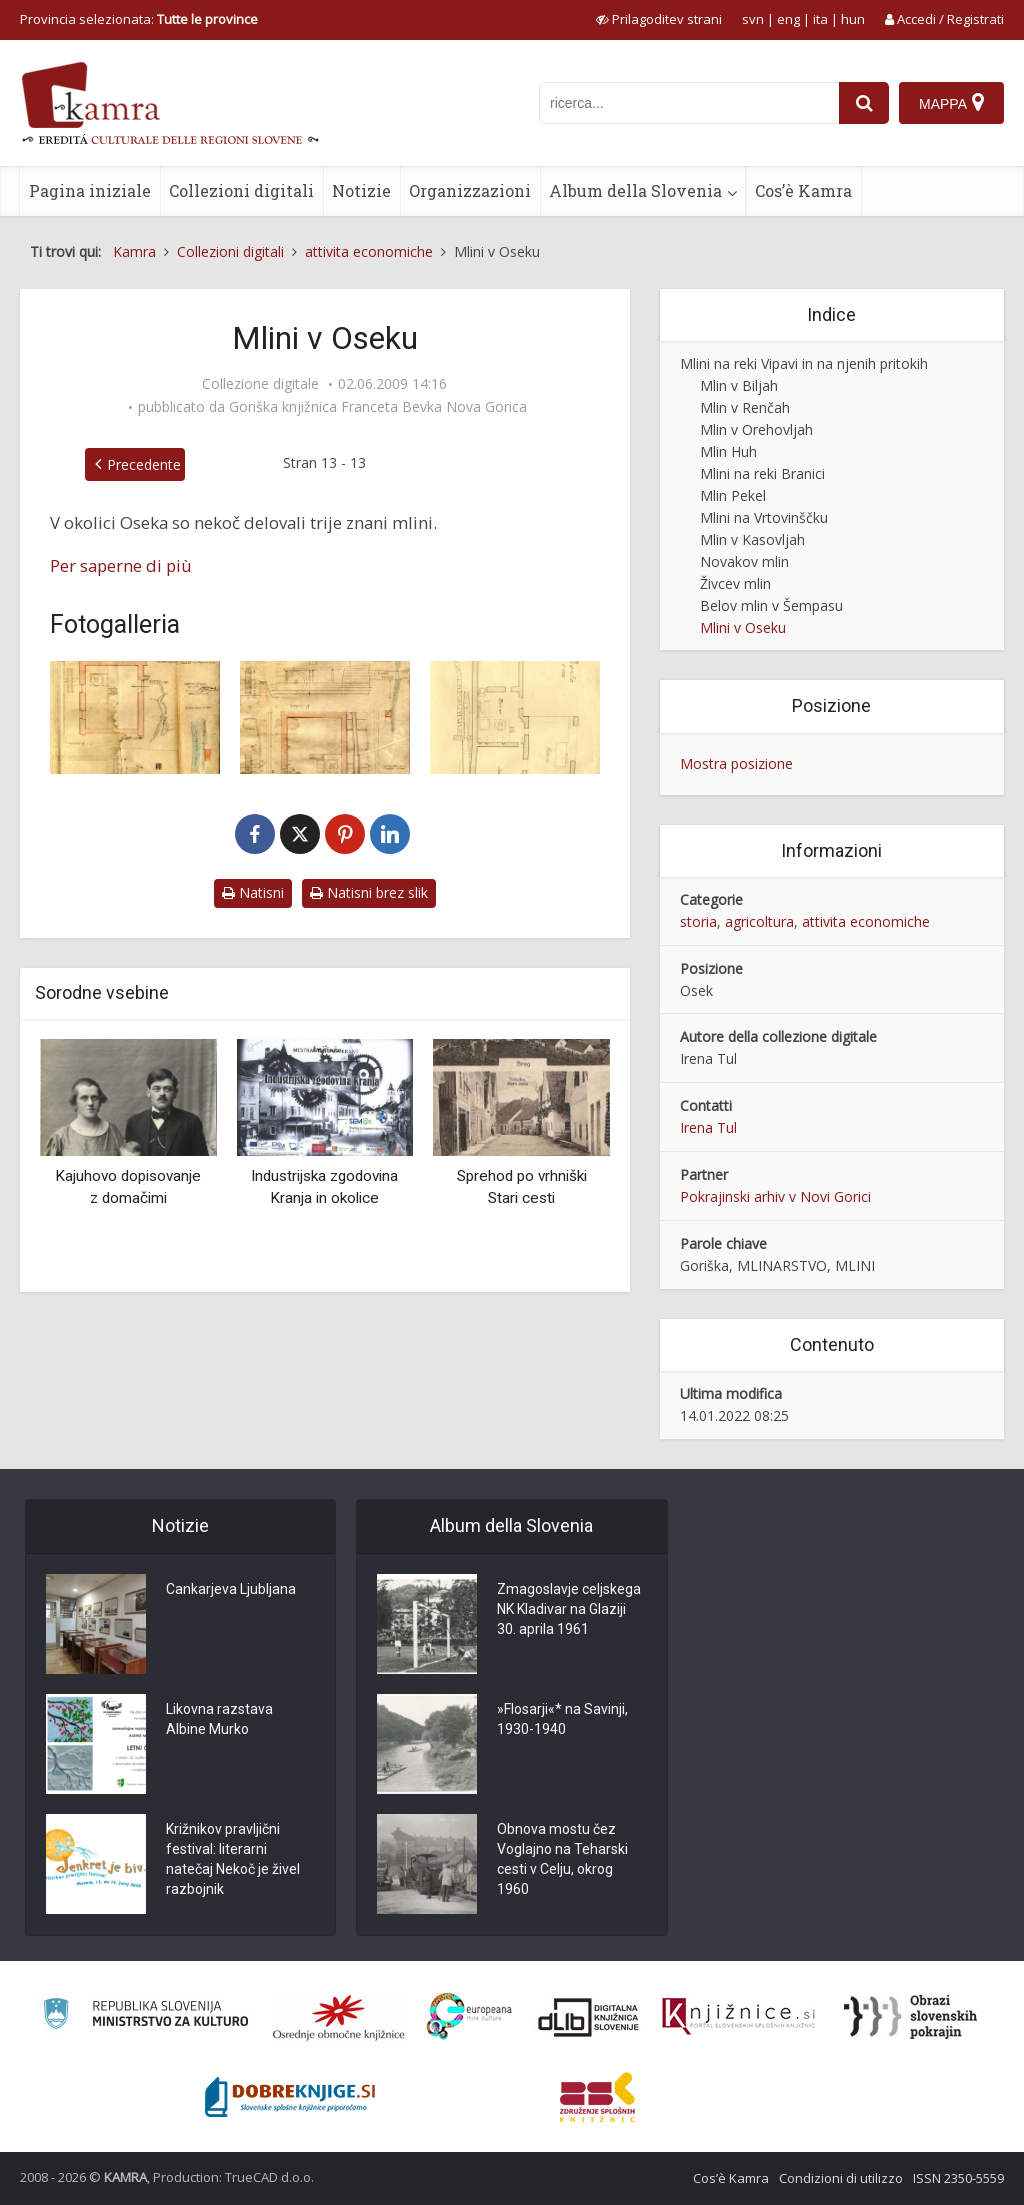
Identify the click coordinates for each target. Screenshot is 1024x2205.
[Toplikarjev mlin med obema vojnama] (135, 717)
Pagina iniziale (90, 190)
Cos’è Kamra (803, 190)
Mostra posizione (736, 763)
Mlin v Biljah (739, 385)
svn (753, 19)
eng (788, 19)
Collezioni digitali (241, 190)
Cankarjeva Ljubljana (231, 1589)
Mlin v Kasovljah (752, 539)
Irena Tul (708, 1127)
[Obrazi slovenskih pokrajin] (910, 2017)
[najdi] (864, 103)
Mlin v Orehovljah (756, 429)
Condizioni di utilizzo (841, 2178)
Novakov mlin (744, 561)
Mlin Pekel (733, 495)
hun (853, 19)
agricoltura (759, 921)
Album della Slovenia (635, 190)
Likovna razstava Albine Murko (219, 1719)
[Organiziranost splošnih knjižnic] (339, 2017)
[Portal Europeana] (469, 2016)
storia (698, 921)
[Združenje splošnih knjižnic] (597, 2097)
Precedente (144, 464)
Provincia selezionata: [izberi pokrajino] (139, 19)
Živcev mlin (735, 583)
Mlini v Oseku (743, 627)
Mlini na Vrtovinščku (764, 517)
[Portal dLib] (589, 2017)
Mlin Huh (728, 451)
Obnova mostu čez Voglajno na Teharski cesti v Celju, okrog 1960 (562, 1859)
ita (820, 19)
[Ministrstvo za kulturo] (145, 2016)
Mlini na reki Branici (762, 473)
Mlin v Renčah (745, 407)
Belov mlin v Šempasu (771, 605)
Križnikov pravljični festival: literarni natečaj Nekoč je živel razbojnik (233, 1859)
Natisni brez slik (369, 892)
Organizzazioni (470, 190)
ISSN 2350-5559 (958, 2178)
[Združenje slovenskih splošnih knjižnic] (738, 2017)
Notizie (361, 190)
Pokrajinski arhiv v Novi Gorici (775, 1196)
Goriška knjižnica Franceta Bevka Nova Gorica (378, 407)
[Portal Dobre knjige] (290, 2097)
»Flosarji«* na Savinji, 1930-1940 (562, 1719)
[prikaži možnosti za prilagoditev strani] (659, 19)
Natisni (253, 892)
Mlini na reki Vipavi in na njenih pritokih (804, 363)
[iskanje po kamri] (689, 103)
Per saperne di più (121, 565)
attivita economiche (866, 921)
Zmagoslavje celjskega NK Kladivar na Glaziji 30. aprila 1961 (569, 1609)
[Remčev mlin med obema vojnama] (515, 717)
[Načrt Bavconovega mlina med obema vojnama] (325, 717)
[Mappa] (951, 103)
